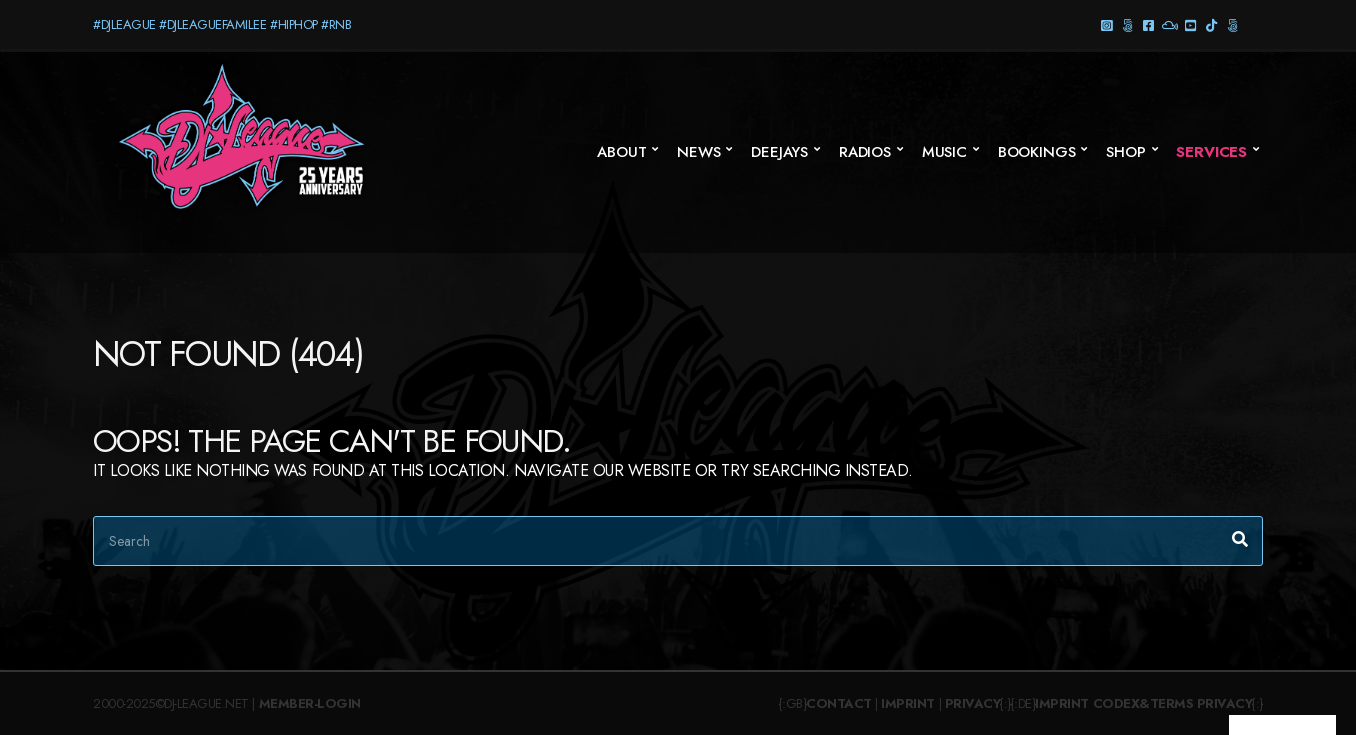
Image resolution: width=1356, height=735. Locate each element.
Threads (1127, 24)
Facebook (1148, 24)
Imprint (908, 703)
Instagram (1106, 24)
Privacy (973, 703)
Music (944, 152)
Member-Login (310, 703)
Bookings (1037, 152)
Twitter (1232, 24)
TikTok (1211, 24)
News (698, 152)
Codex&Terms (1143, 703)
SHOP (1125, 152)
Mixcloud (1169, 24)
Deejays (779, 152)
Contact (839, 703)
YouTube (1190, 24)
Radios (865, 152)
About (621, 152)
